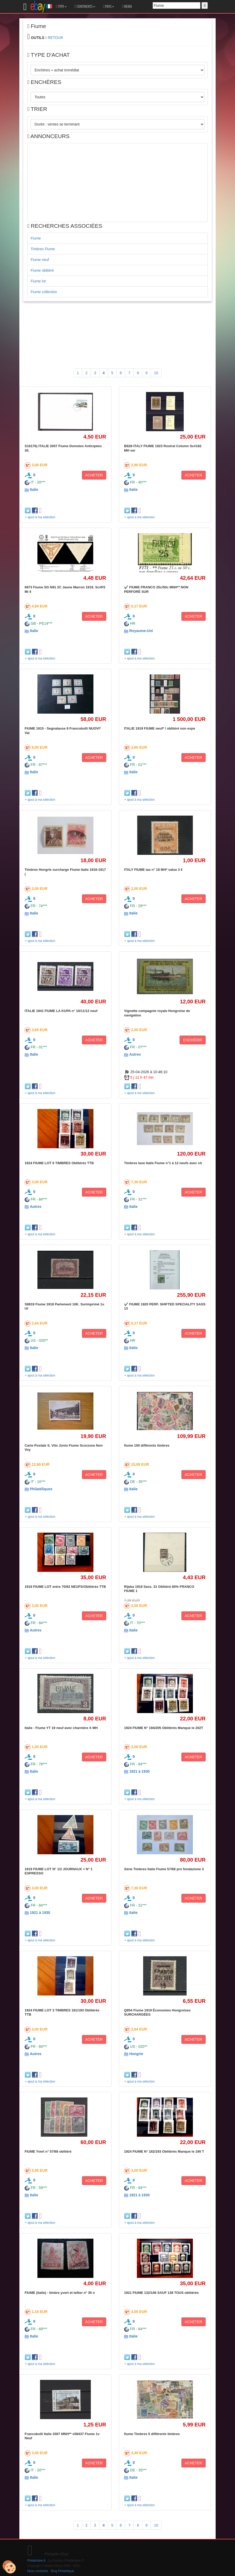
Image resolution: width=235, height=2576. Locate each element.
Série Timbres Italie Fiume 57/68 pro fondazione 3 (164, 1869)
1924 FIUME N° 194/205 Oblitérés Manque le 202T (163, 1728)
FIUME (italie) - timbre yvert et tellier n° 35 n (60, 2293)
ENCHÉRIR (192, 1040)
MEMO (127, 6)
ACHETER (94, 475)
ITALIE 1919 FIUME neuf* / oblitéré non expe (159, 728)
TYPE (61, 6)
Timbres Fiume (43, 249)
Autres (135, 1054)
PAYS (108, 6)
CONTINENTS (85, 6)
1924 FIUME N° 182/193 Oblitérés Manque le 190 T (164, 2151)
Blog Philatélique (62, 2571)
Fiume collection (44, 292)
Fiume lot (38, 281)
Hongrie (136, 2054)
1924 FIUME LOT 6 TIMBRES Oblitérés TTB (59, 1163)
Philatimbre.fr (36, 2560)
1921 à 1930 (139, 1771)
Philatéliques (41, 1489)
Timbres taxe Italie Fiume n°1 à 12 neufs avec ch (163, 1163)
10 (156, 373)
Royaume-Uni (141, 631)
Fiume (36, 238)
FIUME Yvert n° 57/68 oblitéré (48, 2151)
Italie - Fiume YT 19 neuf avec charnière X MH (61, 1728)
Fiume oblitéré (42, 270)
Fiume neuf (40, 260)
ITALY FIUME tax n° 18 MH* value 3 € (153, 870)
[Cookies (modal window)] (9, 2567)
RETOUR (55, 38)
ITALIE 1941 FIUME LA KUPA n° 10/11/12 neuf (61, 1011)
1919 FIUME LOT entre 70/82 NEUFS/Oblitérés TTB (65, 1587)
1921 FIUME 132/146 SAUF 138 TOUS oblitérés (161, 2293)
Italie (34, 489)
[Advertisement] (117, 182)
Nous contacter (37, 2571)
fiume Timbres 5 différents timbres (152, 2434)
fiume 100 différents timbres (146, 1445)
